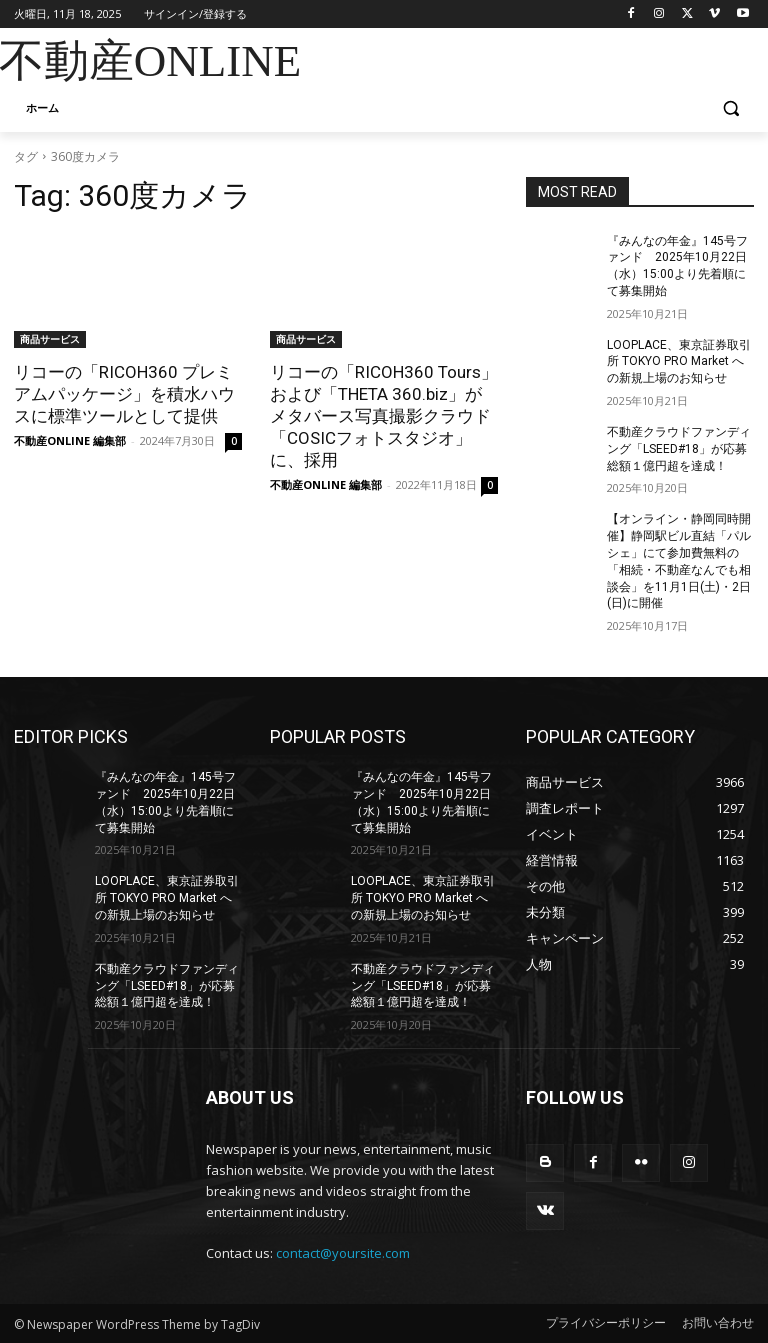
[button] (730, 108)
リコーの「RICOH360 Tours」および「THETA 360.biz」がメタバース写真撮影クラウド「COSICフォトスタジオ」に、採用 (384, 416)
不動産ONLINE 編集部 (70, 440)
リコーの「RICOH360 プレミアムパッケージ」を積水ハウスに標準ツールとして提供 (124, 394)
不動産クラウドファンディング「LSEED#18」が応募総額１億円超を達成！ (679, 449)
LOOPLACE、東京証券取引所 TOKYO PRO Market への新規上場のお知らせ (679, 362)
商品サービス (50, 339)
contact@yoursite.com (343, 1253)
